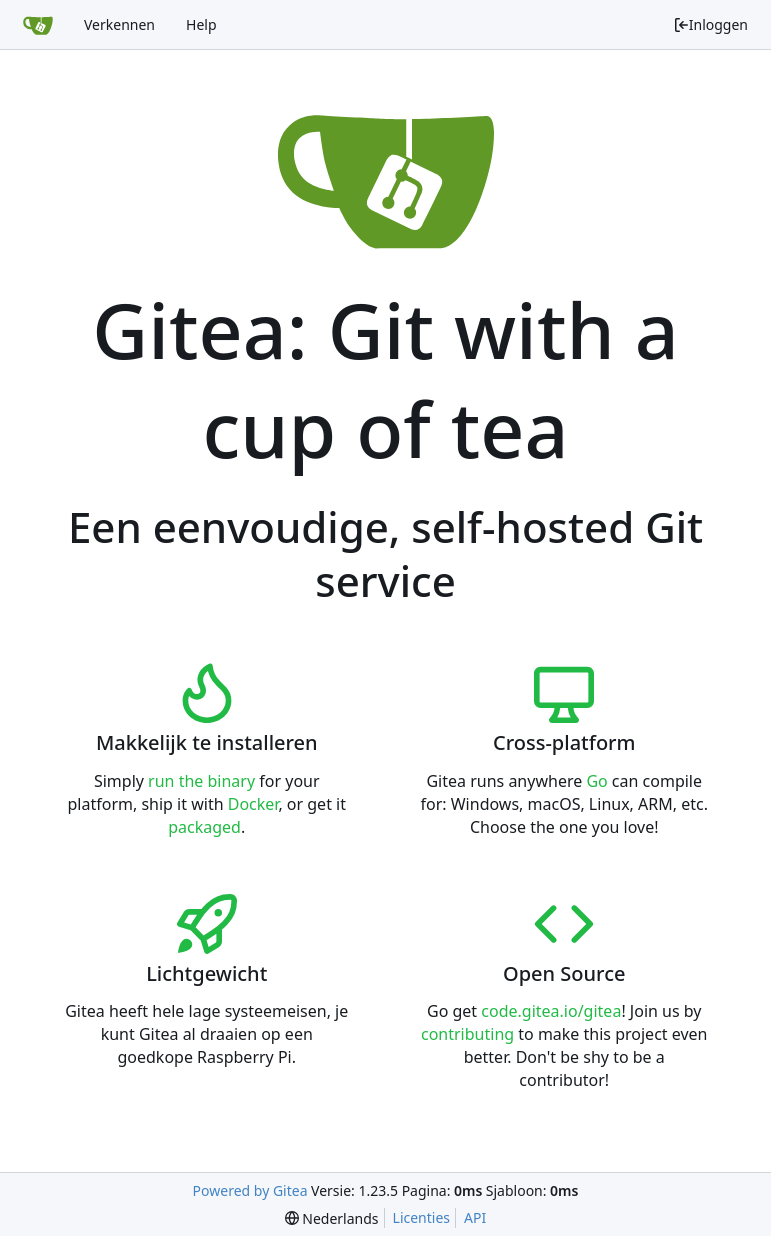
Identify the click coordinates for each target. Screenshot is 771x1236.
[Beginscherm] (38, 25)
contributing (467, 1034)
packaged (204, 827)
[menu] (332, 1218)
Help (201, 24)
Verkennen (119, 24)
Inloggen (710, 24)
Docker (253, 804)
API (475, 1217)
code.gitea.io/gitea (551, 1011)
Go (596, 781)
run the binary (201, 781)
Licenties (421, 1217)
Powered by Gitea (250, 1190)
